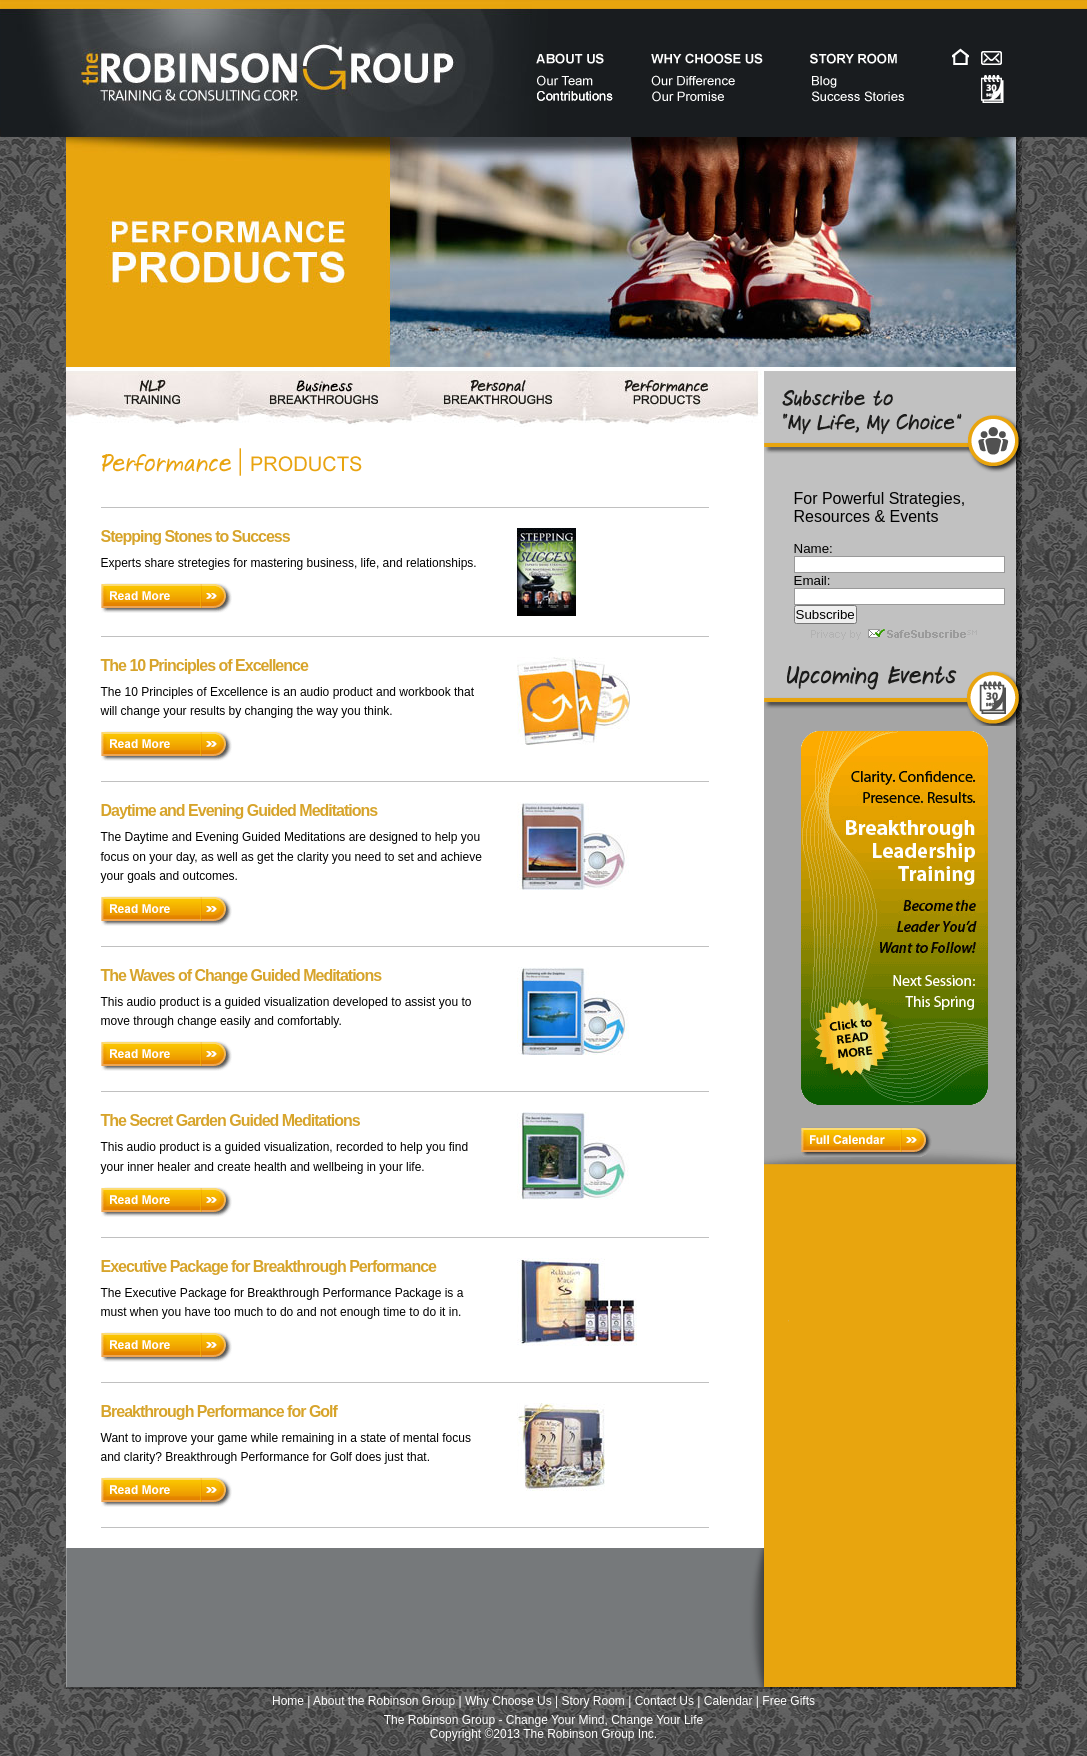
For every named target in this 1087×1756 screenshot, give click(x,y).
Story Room (593, 1701)
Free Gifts (788, 1701)
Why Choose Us (508, 1701)
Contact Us (664, 1701)
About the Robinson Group (384, 1701)
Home (288, 1701)
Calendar (728, 1701)
